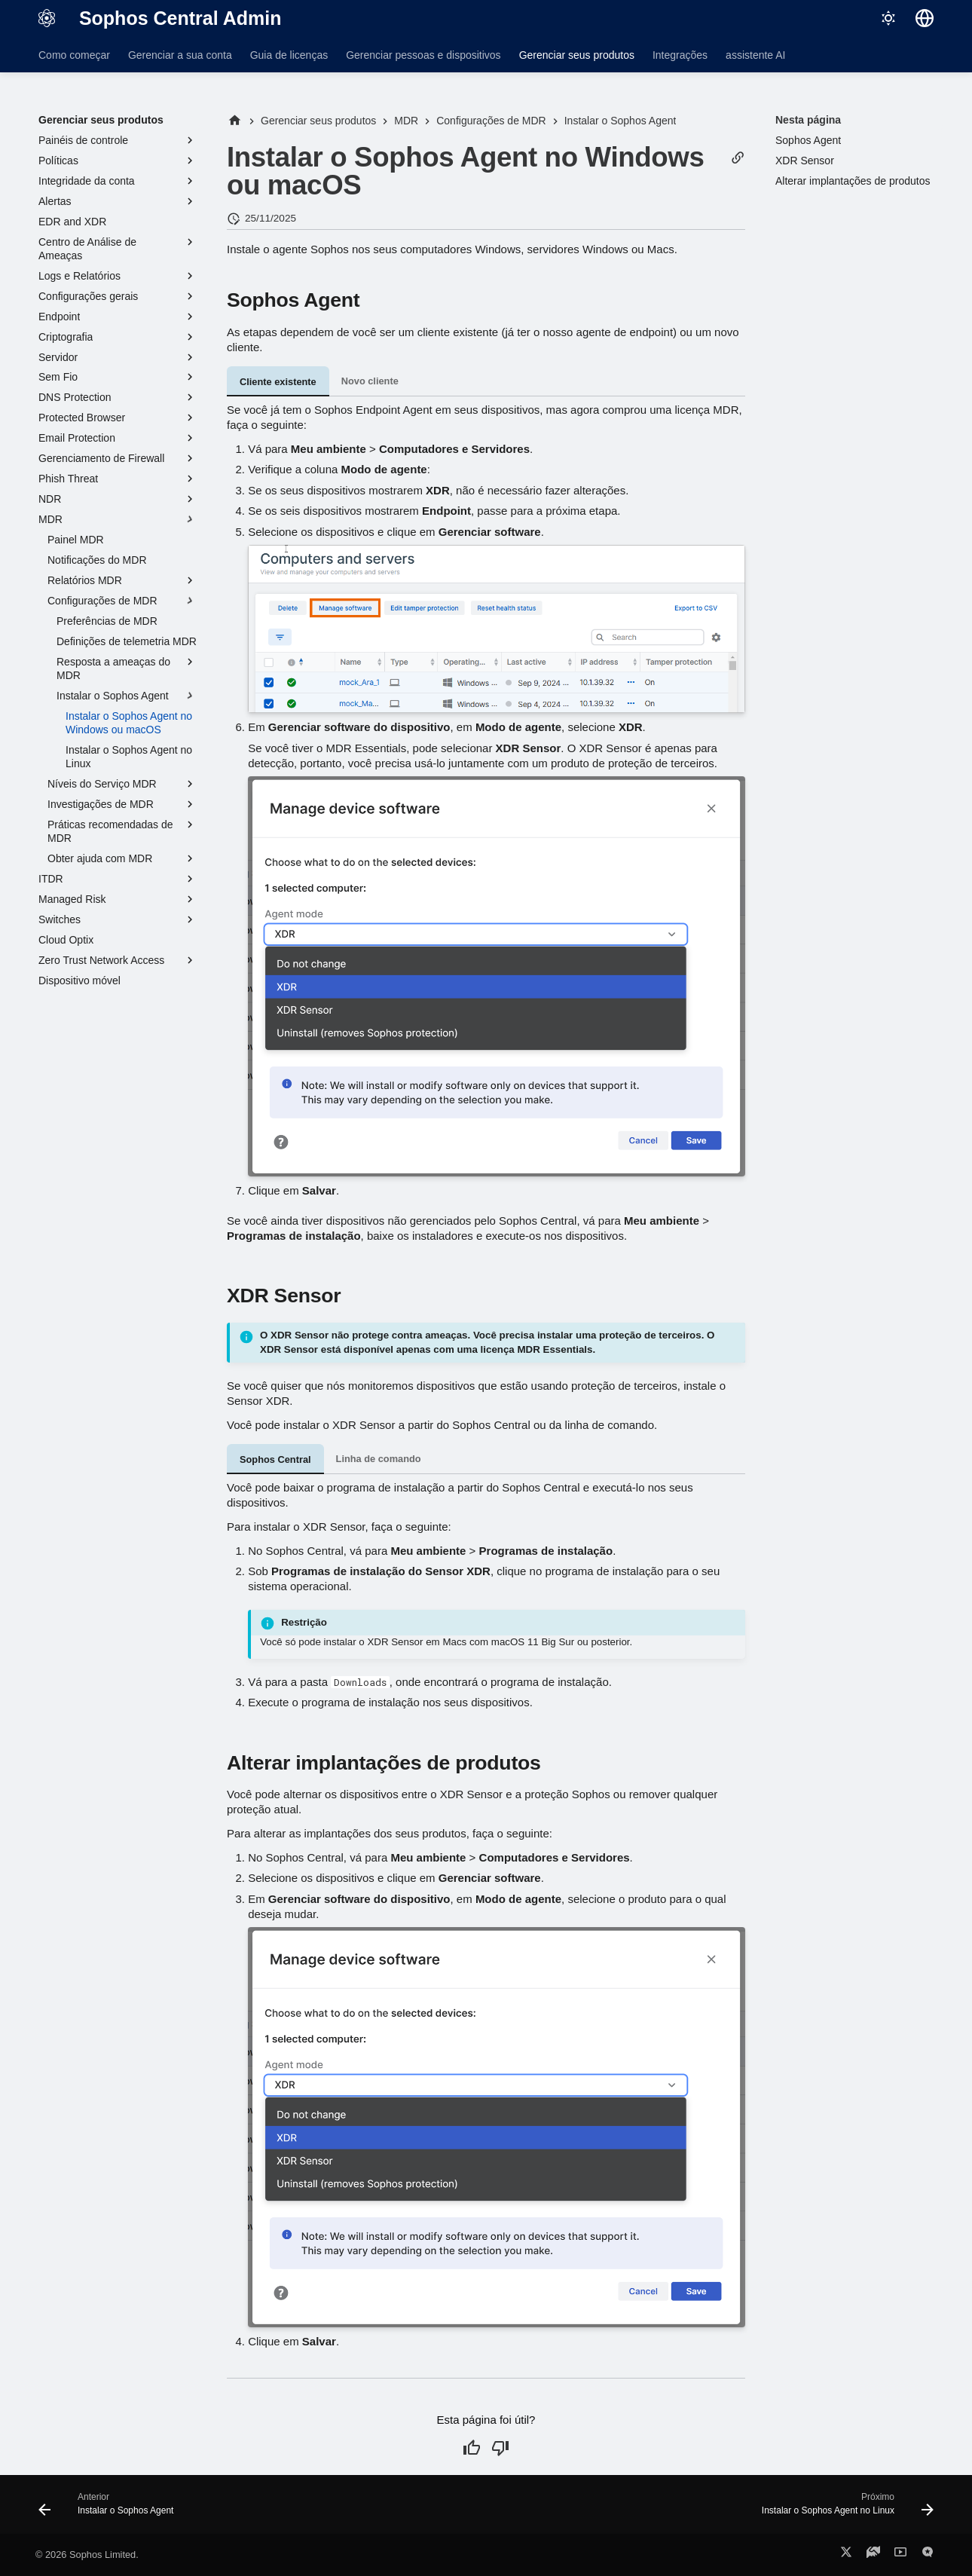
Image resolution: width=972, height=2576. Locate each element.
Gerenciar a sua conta (180, 55)
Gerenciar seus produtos (576, 55)
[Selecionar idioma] (924, 18)
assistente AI (755, 55)
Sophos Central (275, 1459)
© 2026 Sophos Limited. (87, 2554)
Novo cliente (370, 381)
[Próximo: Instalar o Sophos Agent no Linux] (843, 2509)
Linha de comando (378, 1458)
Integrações (680, 55)
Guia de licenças (289, 55)
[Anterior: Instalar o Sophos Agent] (110, 2509)
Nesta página (808, 120)
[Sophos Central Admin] (46, 18)
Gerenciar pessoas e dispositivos (423, 55)
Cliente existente (278, 381)
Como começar (74, 55)
